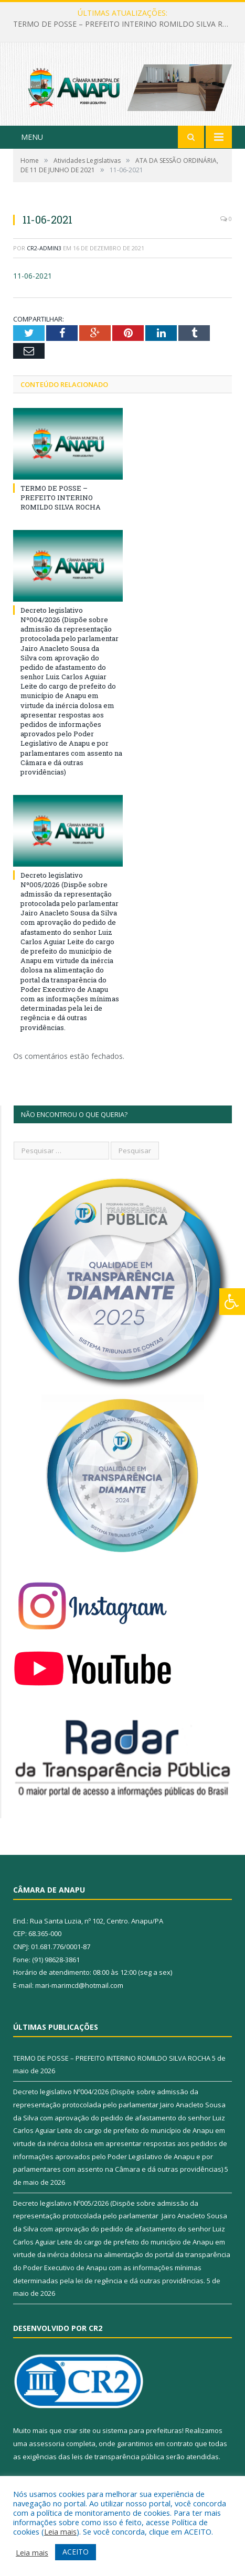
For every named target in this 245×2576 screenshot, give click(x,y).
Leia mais (60, 2531)
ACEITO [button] (75, 2552)
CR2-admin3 (44, 248)
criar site (77, 2430)
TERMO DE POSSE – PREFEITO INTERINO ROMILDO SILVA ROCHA (125, 24)
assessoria (47, 2443)
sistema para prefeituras (142, 2430)
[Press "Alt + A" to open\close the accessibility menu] (232, 1301)
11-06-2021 (32, 276)
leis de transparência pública (118, 2456)
